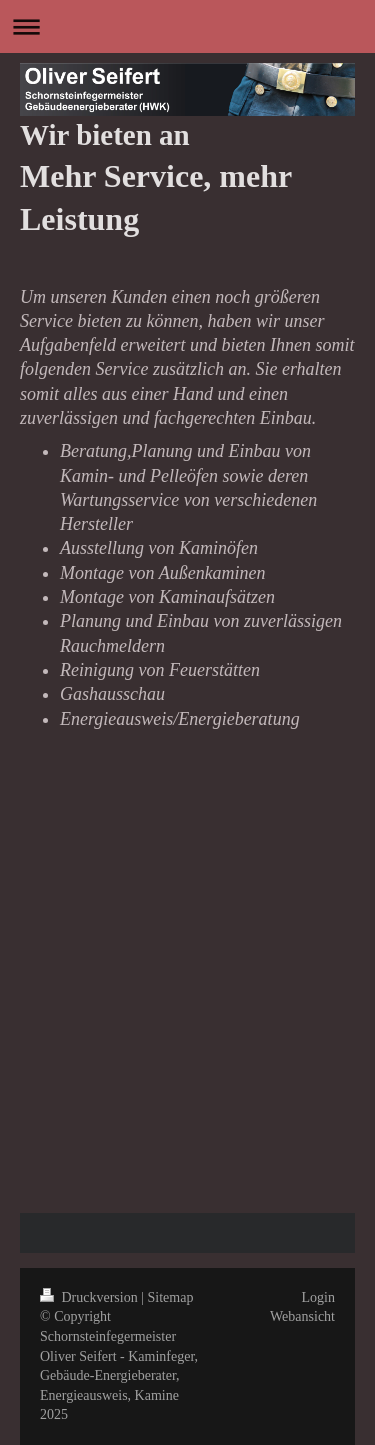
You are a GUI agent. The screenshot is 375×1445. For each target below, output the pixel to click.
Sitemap (171, 1297)
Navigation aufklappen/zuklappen (187, 26)
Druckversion (90, 1297)
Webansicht (302, 1316)
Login (318, 1297)
